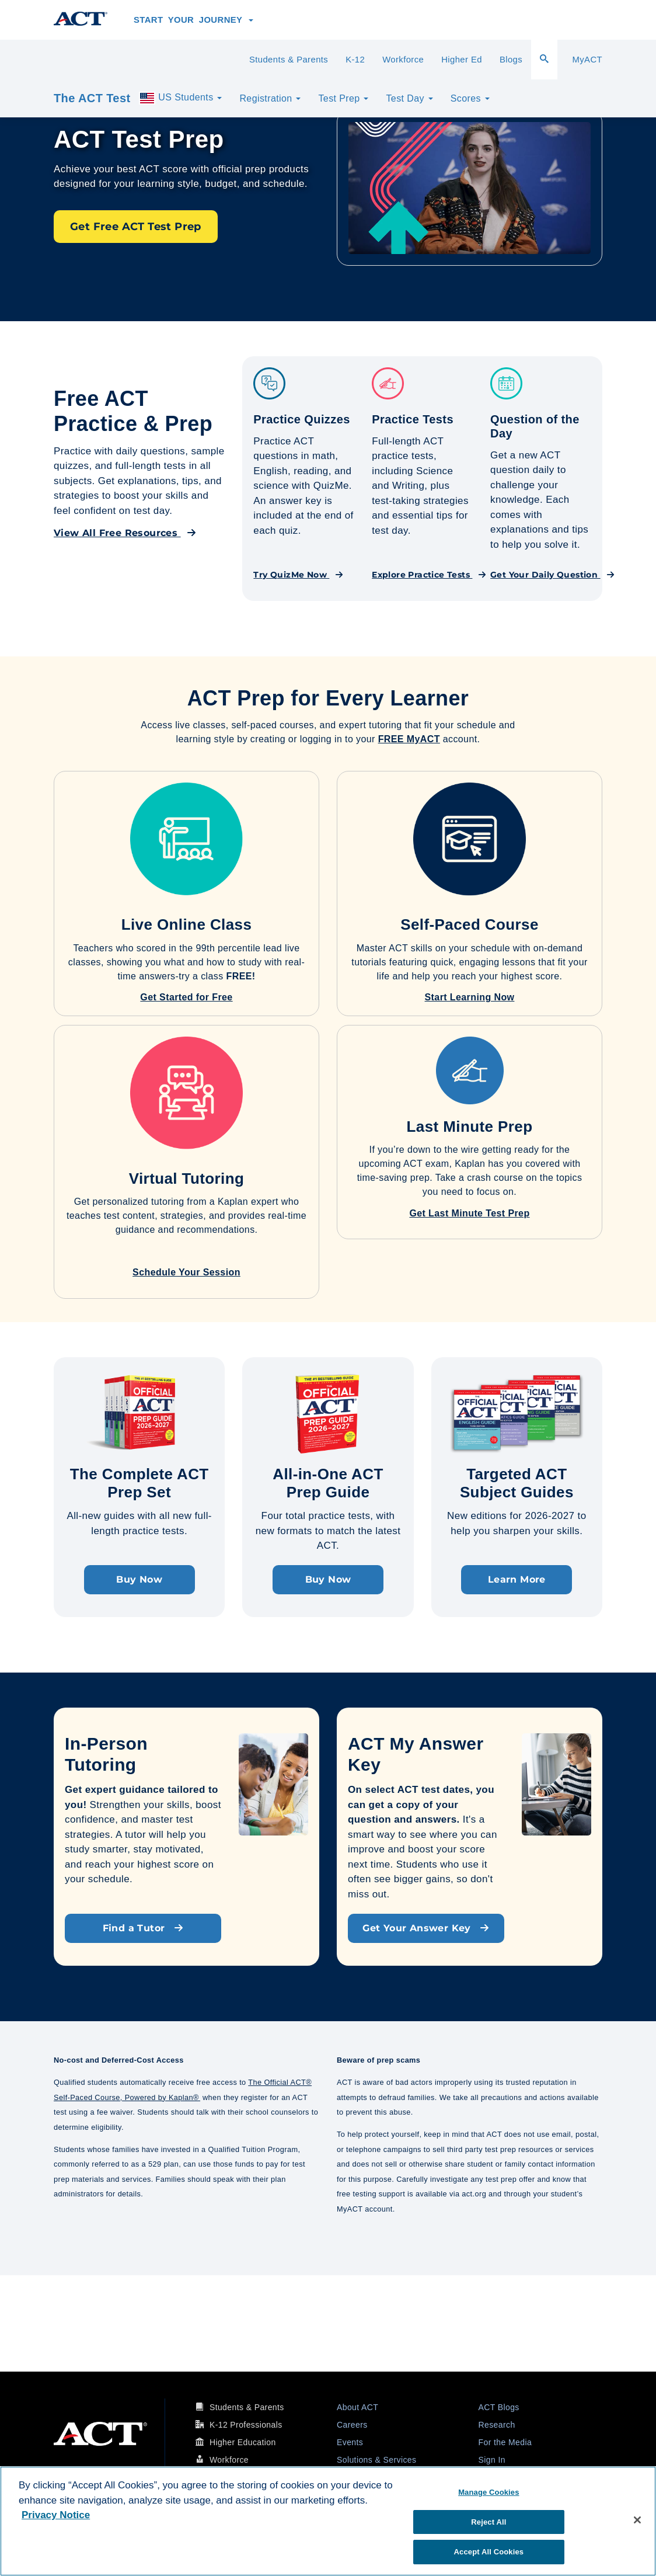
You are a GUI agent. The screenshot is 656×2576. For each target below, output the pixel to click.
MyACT (587, 59)
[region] (328, 2521)
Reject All (488, 2522)
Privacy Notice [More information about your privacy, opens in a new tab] (56, 2515)
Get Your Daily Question (552, 574)
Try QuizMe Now (298, 574)
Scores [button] (470, 98)
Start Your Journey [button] (193, 20)
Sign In (492, 2459)
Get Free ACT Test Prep (135, 226)
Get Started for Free (186, 997)
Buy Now (139, 1579)
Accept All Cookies (489, 2551)
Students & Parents (288, 59)
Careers (352, 2424)
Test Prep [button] (343, 98)
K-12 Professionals (246, 2424)
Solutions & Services (376, 2459)
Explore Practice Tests (429, 574)
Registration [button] (270, 98)
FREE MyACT (409, 739)
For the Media (505, 2442)
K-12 (355, 59)
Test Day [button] (409, 98)
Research (497, 2424)
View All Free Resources (125, 532)
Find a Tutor (143, 1928)
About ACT (357, 2407)
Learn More (517, 1579)
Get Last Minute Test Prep (469, 1213)
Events (350, 2442)
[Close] (637, 2520)
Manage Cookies (488, 2492)
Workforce (403, 59)
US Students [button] (180, 98)
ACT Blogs (499, 2407)
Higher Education (243, 2442)
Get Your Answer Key (425, 1928)
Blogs (511, 59)
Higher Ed (461, 59)
